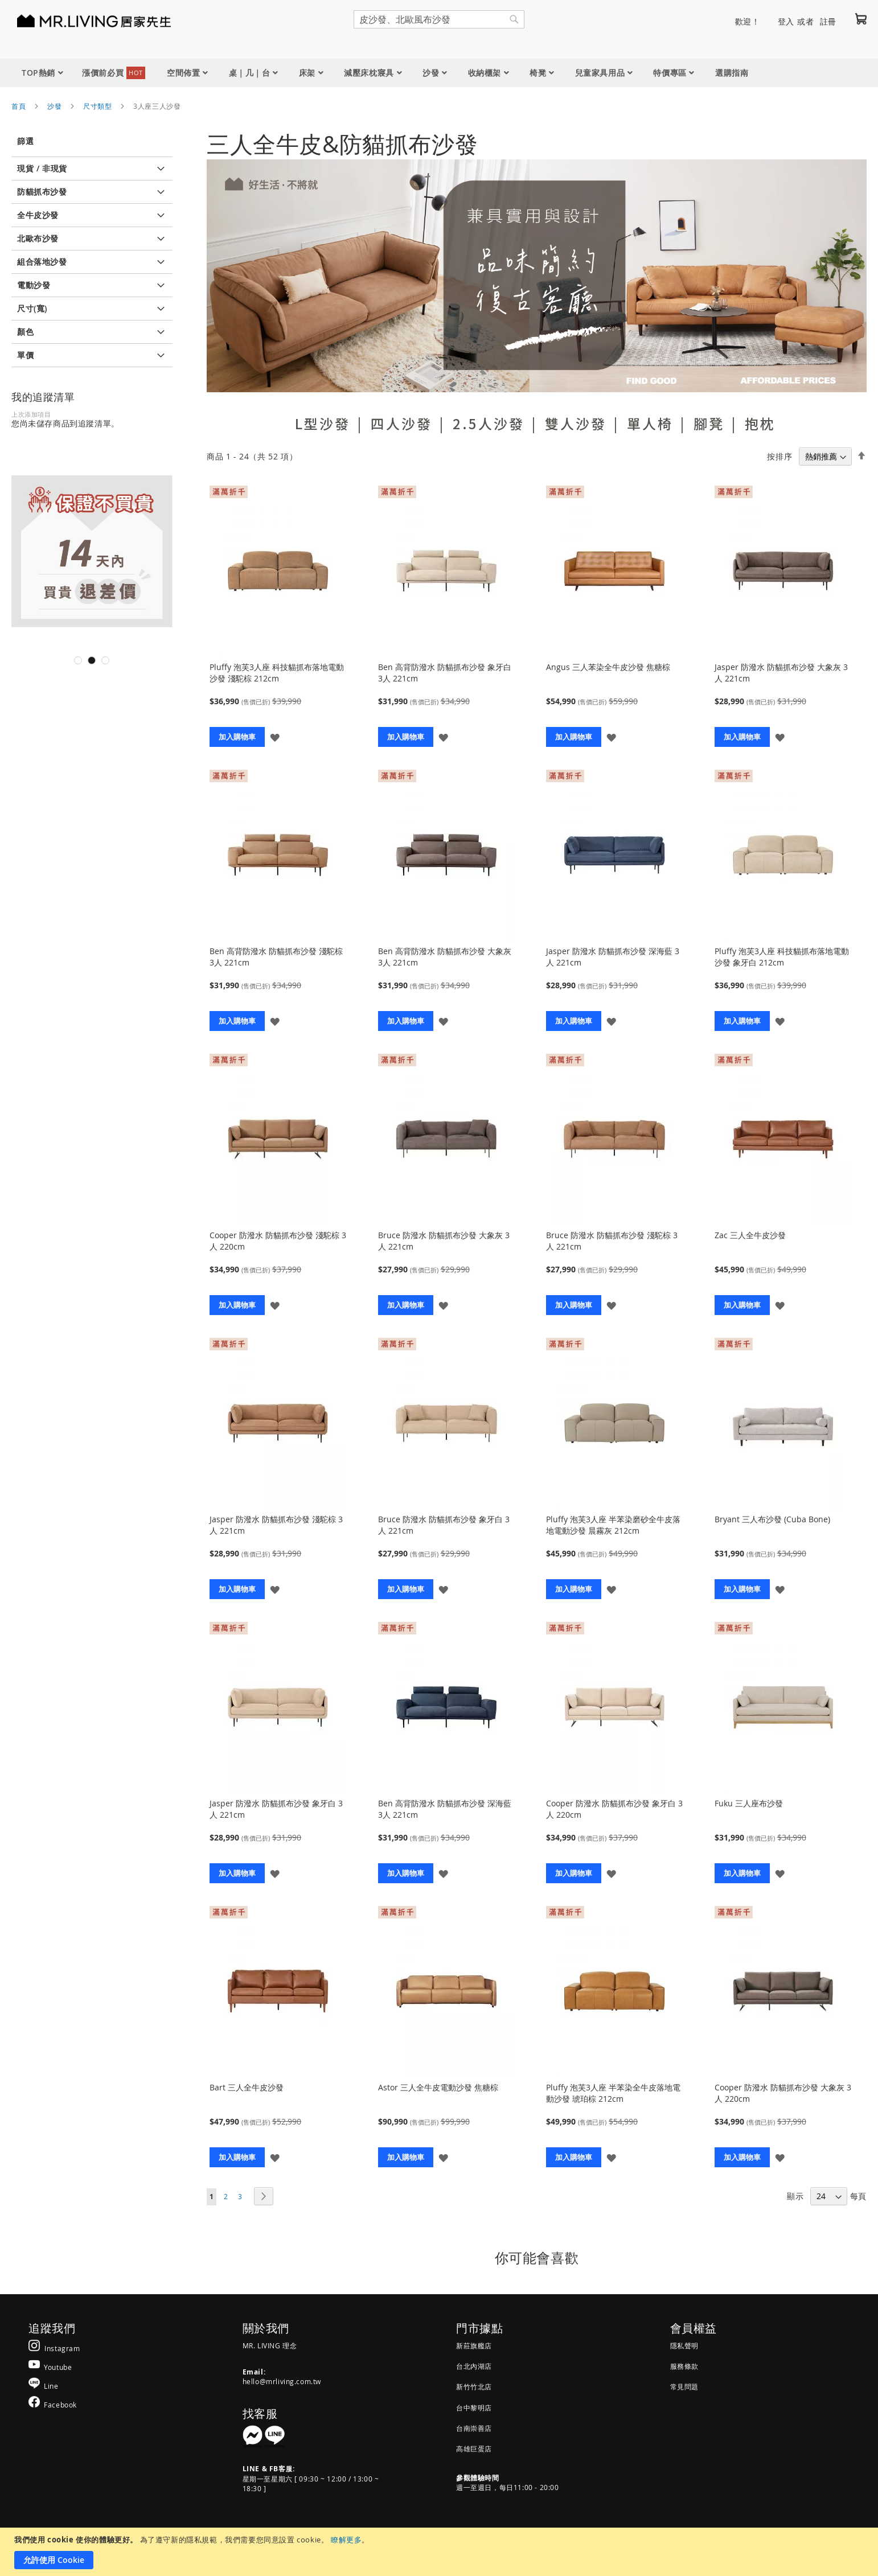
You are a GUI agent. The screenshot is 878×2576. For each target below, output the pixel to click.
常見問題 (684, 2386)
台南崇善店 (474, 2428)
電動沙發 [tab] (33, 285)
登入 (786, 21)
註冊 (828, 21)
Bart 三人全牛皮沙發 (247, 2087)
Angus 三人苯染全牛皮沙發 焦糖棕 (608, 667)
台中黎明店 (474, 2407)
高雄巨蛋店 (474, 2448)
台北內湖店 (474, 2365)
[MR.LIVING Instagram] (54, 2348)
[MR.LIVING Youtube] (50, 2366)
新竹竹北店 (474, 2386)
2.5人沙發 (488, 423)
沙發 (54, 105)
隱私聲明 (684, 2345)
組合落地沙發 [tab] (42, 261)
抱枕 (760, 423)
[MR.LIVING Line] (43, 2385)
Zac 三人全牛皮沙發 (750, 1235)
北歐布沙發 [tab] (38, 238)
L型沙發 (322, 423)
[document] (440, 2551)
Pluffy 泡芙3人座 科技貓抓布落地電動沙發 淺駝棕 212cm (277, 673)
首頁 (18, 105)
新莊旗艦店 (474, 2345)
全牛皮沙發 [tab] (38, 214)
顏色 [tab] (25, 331)
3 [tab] (105, 660)
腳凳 (709, 423)
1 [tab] (78, 660)
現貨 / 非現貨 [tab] (42, 168)
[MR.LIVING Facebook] (52, 2404)
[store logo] (79, 20)
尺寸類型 (97, 105)
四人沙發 (401, 423)
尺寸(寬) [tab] (32, 308)
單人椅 (650, 423)
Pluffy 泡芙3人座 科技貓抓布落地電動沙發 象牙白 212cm (782, 957)
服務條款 (684, 2365)
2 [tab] (92, 660)
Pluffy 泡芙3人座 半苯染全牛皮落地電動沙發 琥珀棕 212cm (613, 2093)
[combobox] (439, 19)
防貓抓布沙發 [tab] (42, 191)
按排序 (779, 456)
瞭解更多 (346, 2539)
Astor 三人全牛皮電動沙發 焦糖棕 (438, 2087)
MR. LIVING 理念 (270, 2345)
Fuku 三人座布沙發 (749, 1803)
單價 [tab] (25, 355)
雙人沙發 (575, 423)
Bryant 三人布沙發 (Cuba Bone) (772, 1519)
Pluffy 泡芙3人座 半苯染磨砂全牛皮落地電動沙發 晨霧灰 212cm (613, 1525)
